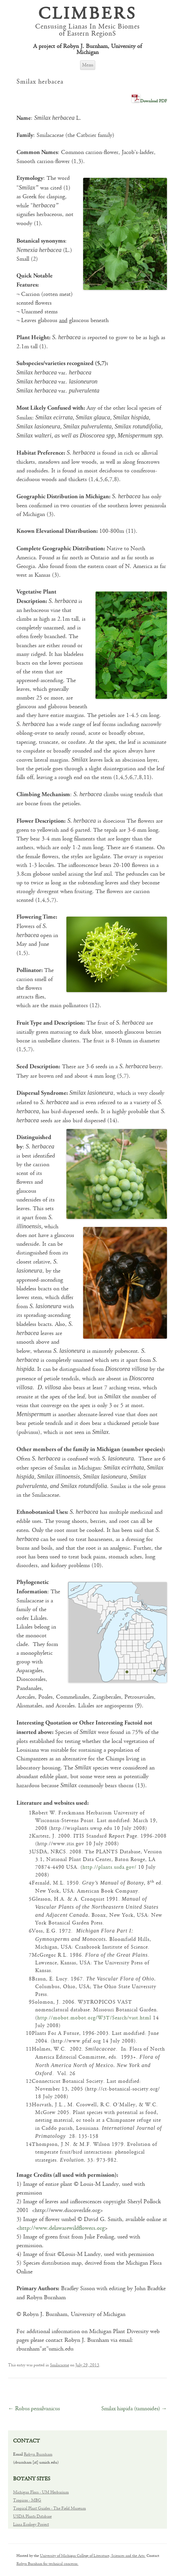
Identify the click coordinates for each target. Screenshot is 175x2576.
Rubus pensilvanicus (34, 2408)
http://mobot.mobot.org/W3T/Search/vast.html (94, 2017)
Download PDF (153, 101)
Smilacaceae (59, 2365)
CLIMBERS (87, 14)
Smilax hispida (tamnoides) (134, 2408)
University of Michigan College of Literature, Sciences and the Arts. (92, 2555)
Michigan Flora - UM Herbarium (41, 2492)
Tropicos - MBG (27, 2500)
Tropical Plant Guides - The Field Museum (49, 2508)
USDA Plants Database (32, 2516)
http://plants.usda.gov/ (109, 1867)
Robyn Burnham (38, 2454)
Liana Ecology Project (31, 2524)
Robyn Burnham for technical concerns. (47, 2563)
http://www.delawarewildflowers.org (62, 2228)
